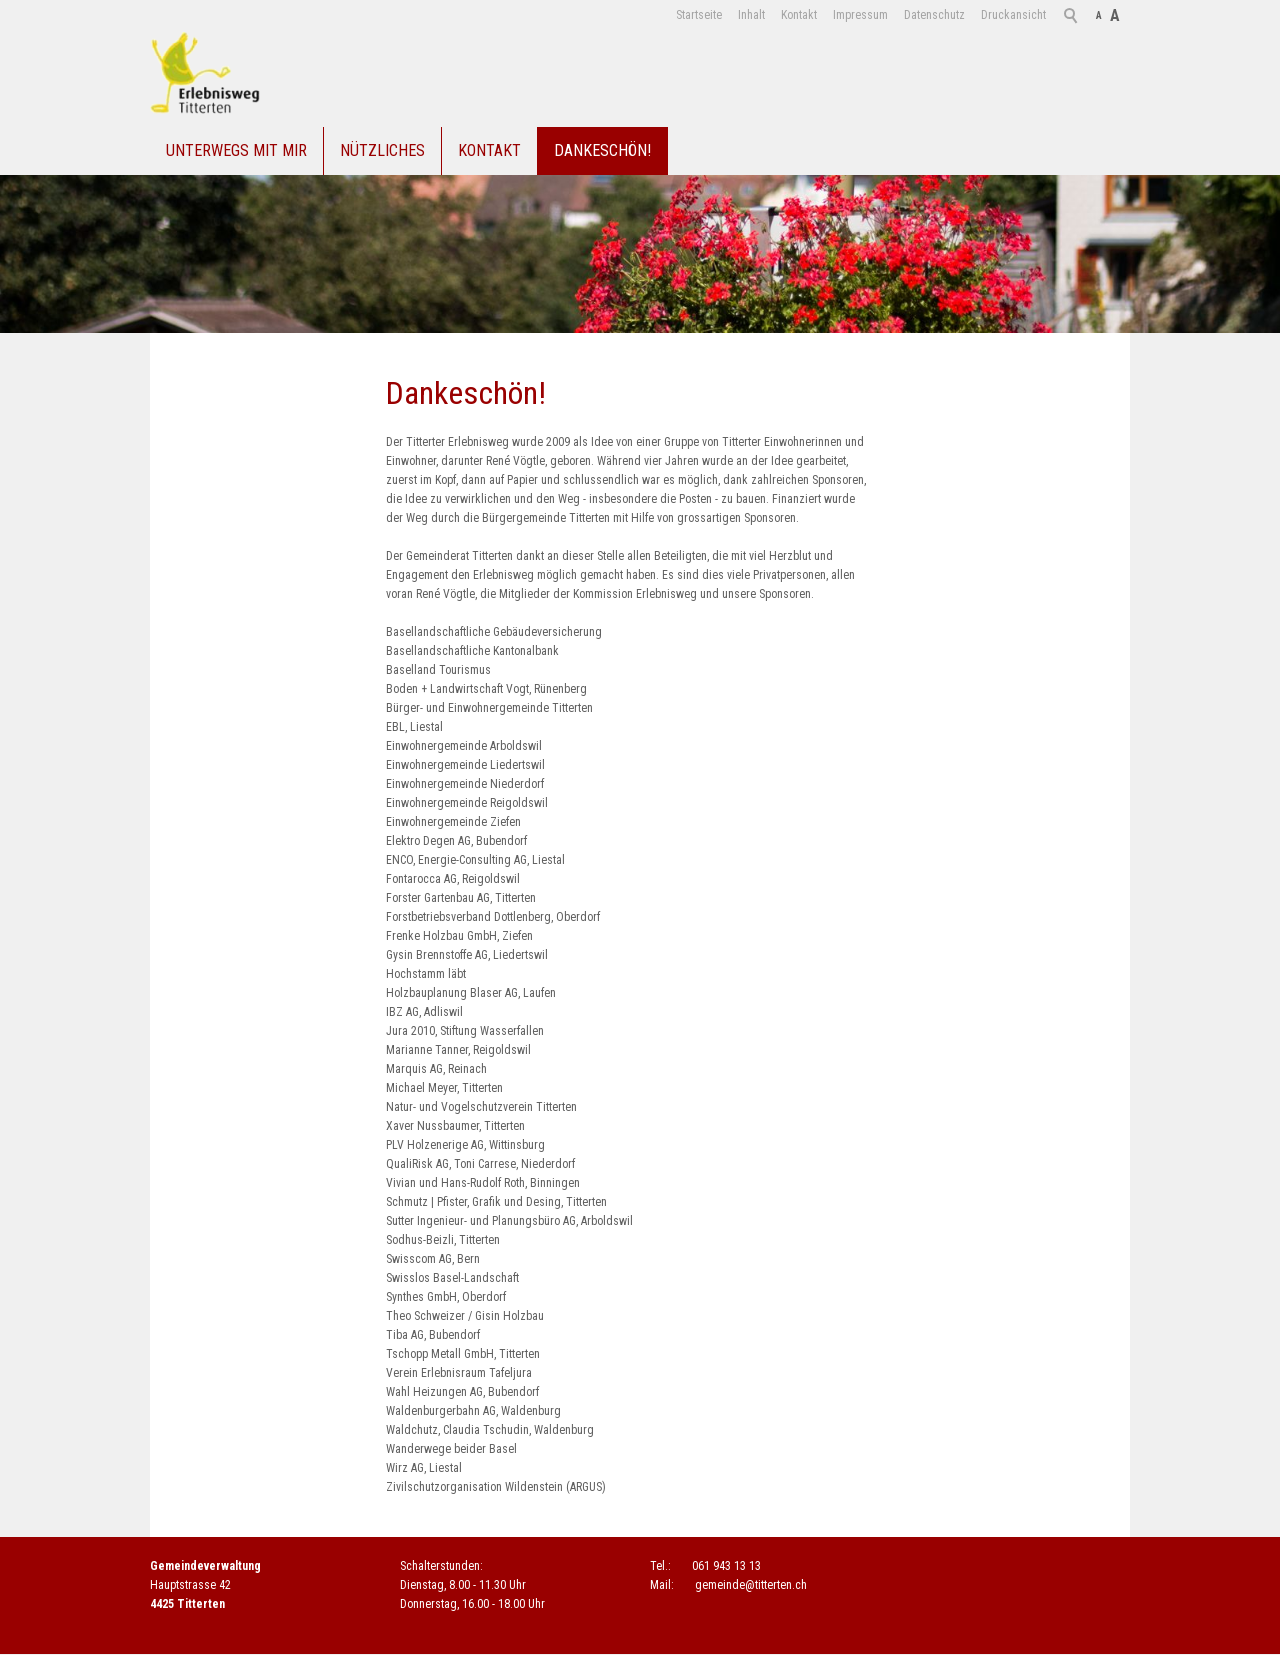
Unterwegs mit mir (236, 150)
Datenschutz (934, 15)
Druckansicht (1013, 15)
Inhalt (751, 15)
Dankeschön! (602, 150)
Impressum (860, 15)
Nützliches (382, 150)
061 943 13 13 (726, 1566)
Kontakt (799, 15)
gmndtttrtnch (751, 1585)
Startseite (699, 15)
